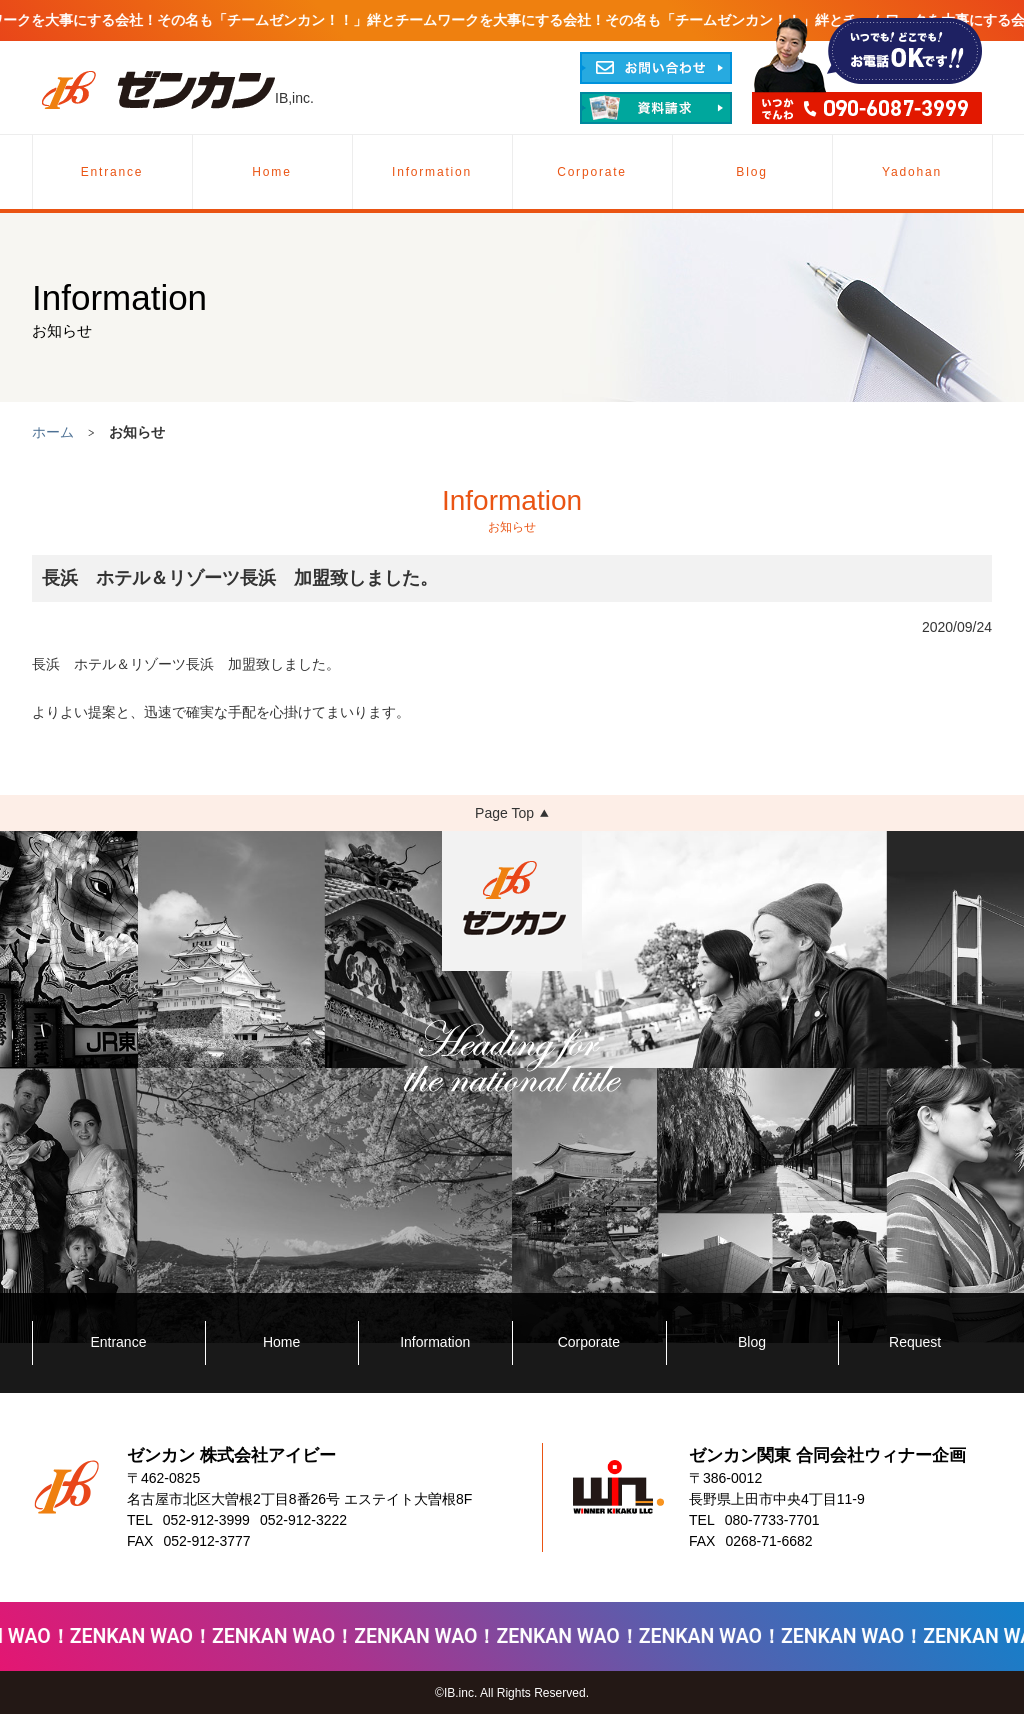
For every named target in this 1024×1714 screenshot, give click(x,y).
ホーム (53, 432)
